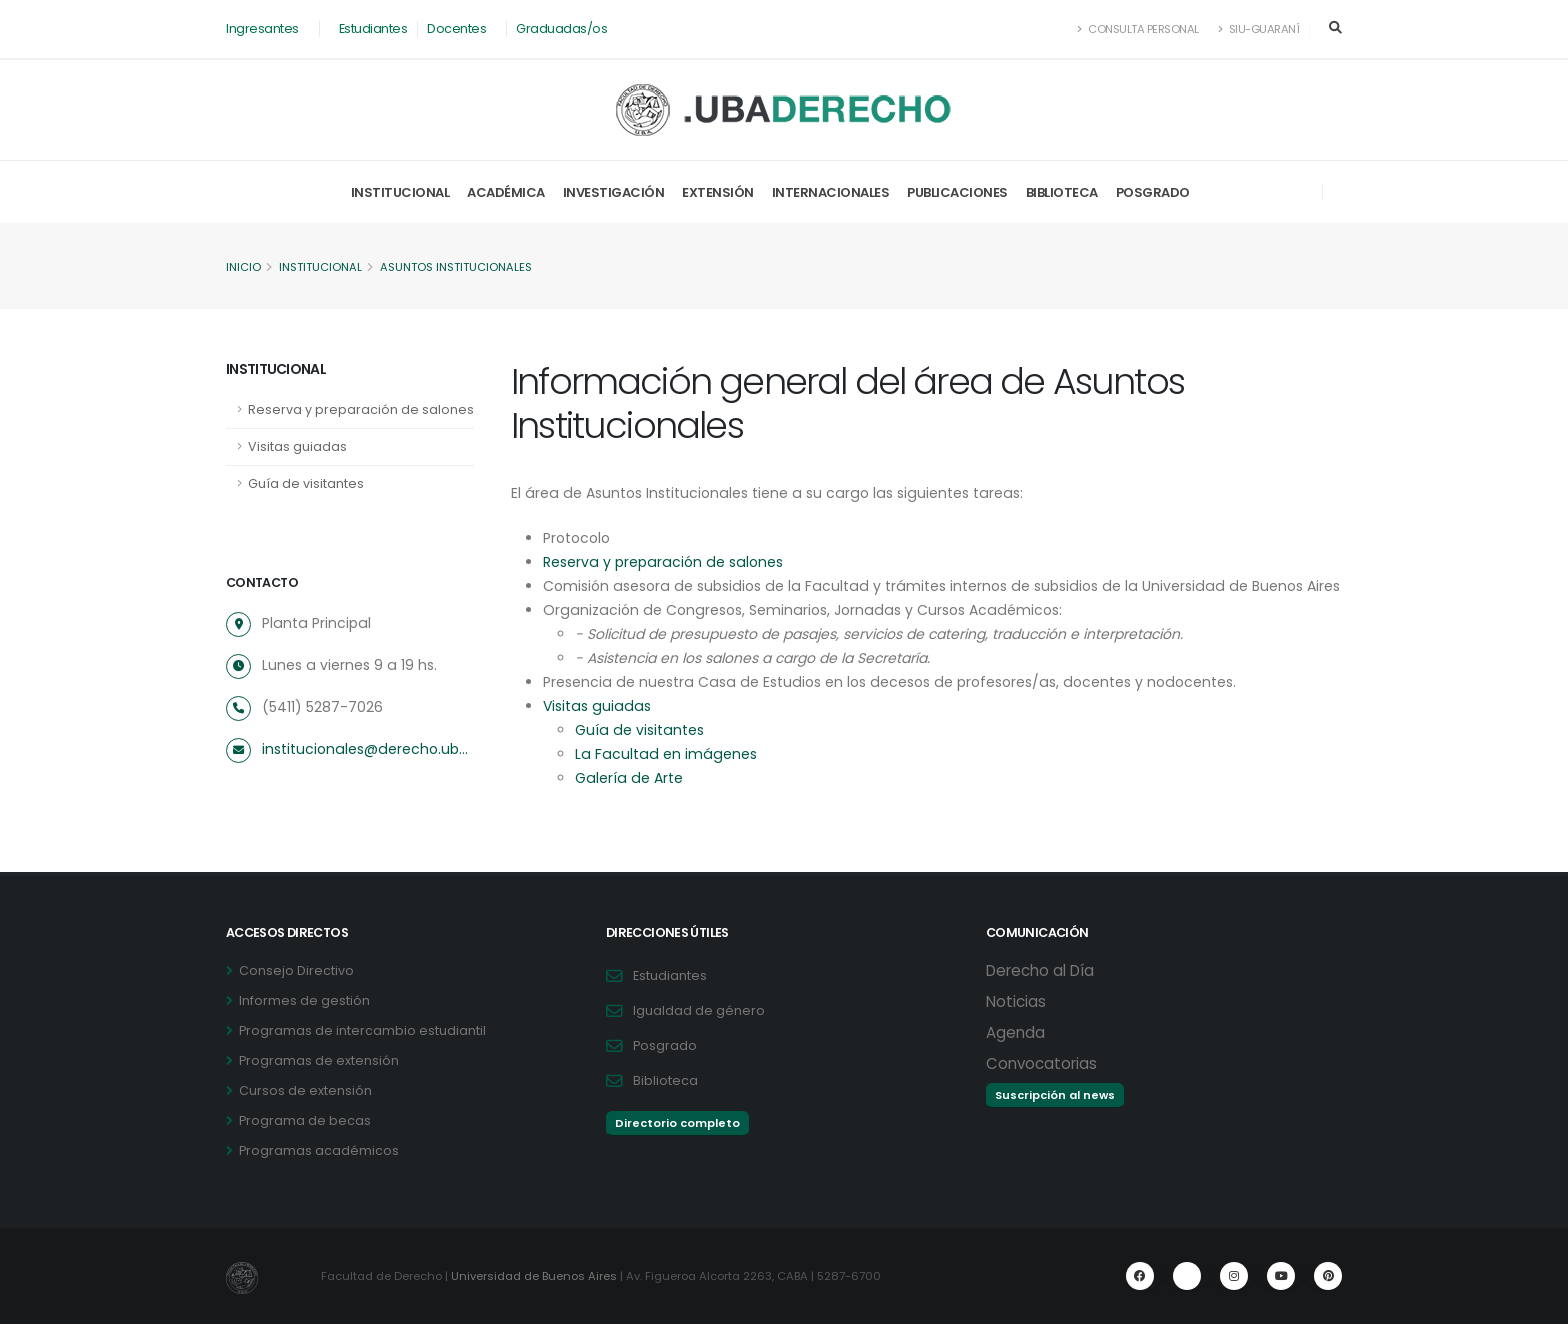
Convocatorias (1041, 1063)
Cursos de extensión (305, 1090)
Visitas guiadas (297, 446)
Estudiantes (373, 28)
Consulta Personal (1138, 29)
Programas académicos (319, 1150)
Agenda (1015, 1032)
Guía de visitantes (306, 483)
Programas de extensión (319, 1060)
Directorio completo (677, 1123)
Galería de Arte (627, 778)
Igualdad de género (699, 1010)
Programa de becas (305, 1120)
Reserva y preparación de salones (361, 409)
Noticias (1016, 1001)
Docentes (456, 28)
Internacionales (831, 192)
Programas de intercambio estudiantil (362, 1030)
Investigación (614, 192)
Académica (506, 192)
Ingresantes (262, 28)
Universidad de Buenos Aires (534, 1276)
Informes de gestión (304, 1000)
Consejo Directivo (296, 970)
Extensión (718, 192)
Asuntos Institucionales (456, 267)
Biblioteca (1062, 192)
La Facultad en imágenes (663, 754)
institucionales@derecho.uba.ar (367, 749)
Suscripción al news (1055, 1095)
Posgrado (1153, 192)
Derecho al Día (1040, 970)
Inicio (243, 267)
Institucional (400, 192)
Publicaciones (957, 192)
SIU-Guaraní (1259, 29)
